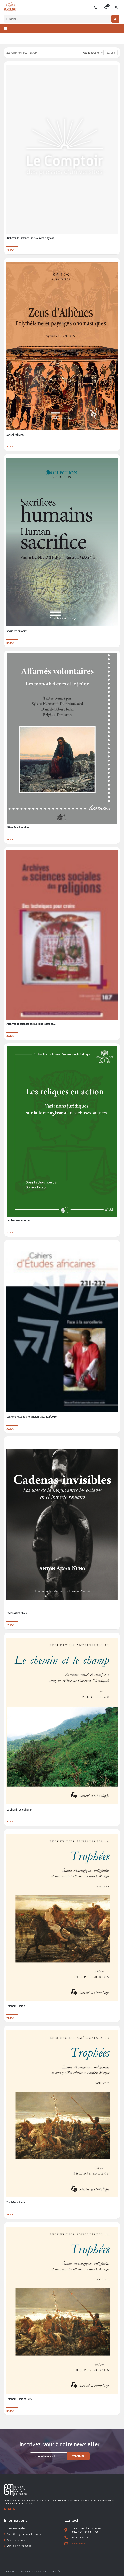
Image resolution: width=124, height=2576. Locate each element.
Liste (111, 52)
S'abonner (78, 2456)
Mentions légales (16, 2528)
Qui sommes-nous (17, 2540)
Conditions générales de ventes (24, 2534)
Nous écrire (78, 2543)
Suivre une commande (19, 2545)
